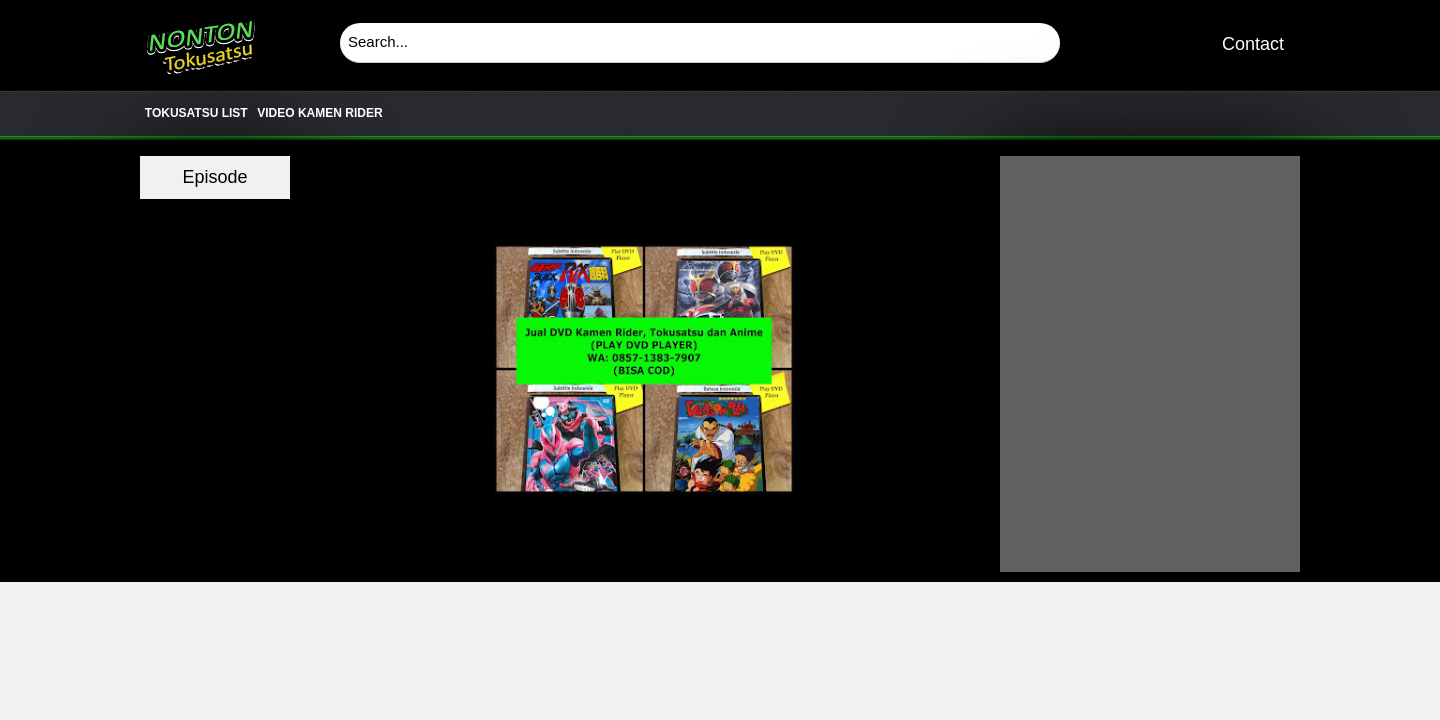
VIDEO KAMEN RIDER (319, 113)
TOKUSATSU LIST (196, 113)
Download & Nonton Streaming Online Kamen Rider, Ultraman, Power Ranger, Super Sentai (200, 40)
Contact (1253, 44)
